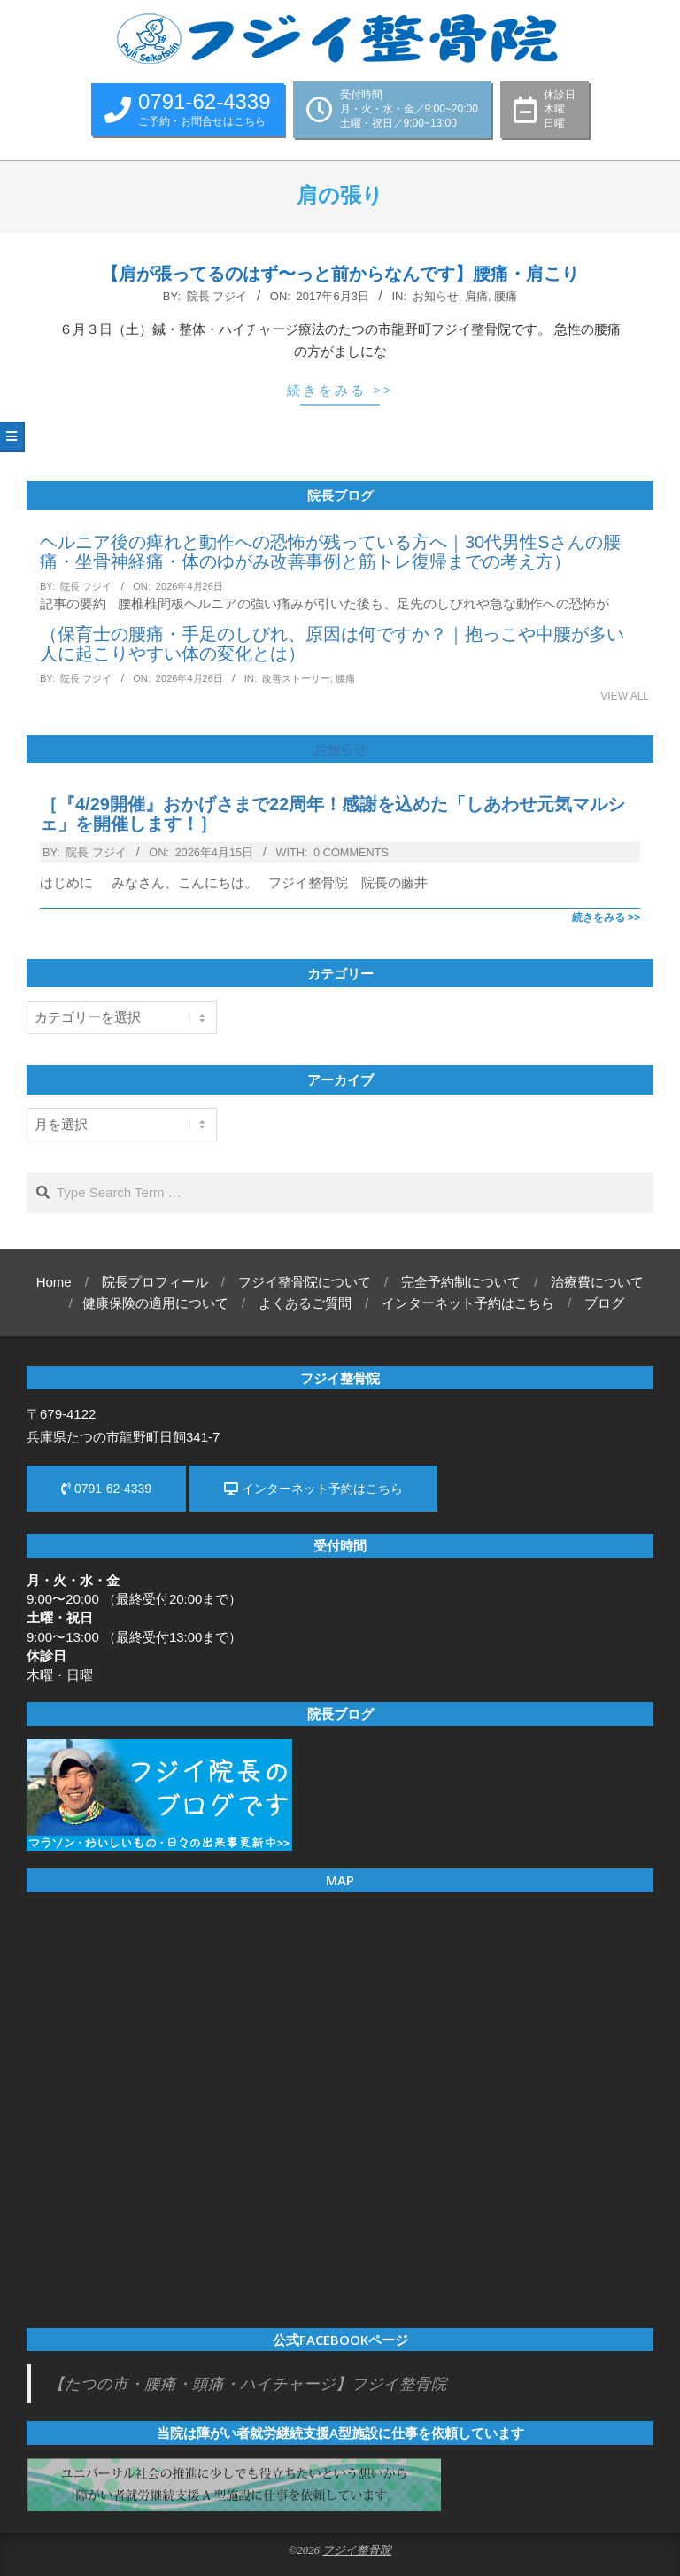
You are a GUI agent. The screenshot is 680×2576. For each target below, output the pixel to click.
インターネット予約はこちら (313, 1488)
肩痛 (476, 296)
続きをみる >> (340, 389)
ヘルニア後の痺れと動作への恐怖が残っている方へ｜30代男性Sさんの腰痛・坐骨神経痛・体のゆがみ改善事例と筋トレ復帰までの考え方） (330, 551)
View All (624, 696)
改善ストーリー (296, 678)
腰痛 (505, 296)
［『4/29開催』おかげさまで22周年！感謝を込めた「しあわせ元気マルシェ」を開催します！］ (332, 813)
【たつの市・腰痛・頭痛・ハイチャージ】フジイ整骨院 (248, 2384)
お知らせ (436, 296)
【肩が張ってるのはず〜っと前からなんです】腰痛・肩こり (340, 273)
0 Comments (351, 852)
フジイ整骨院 (356, 2550)
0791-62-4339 (106, 1488)
